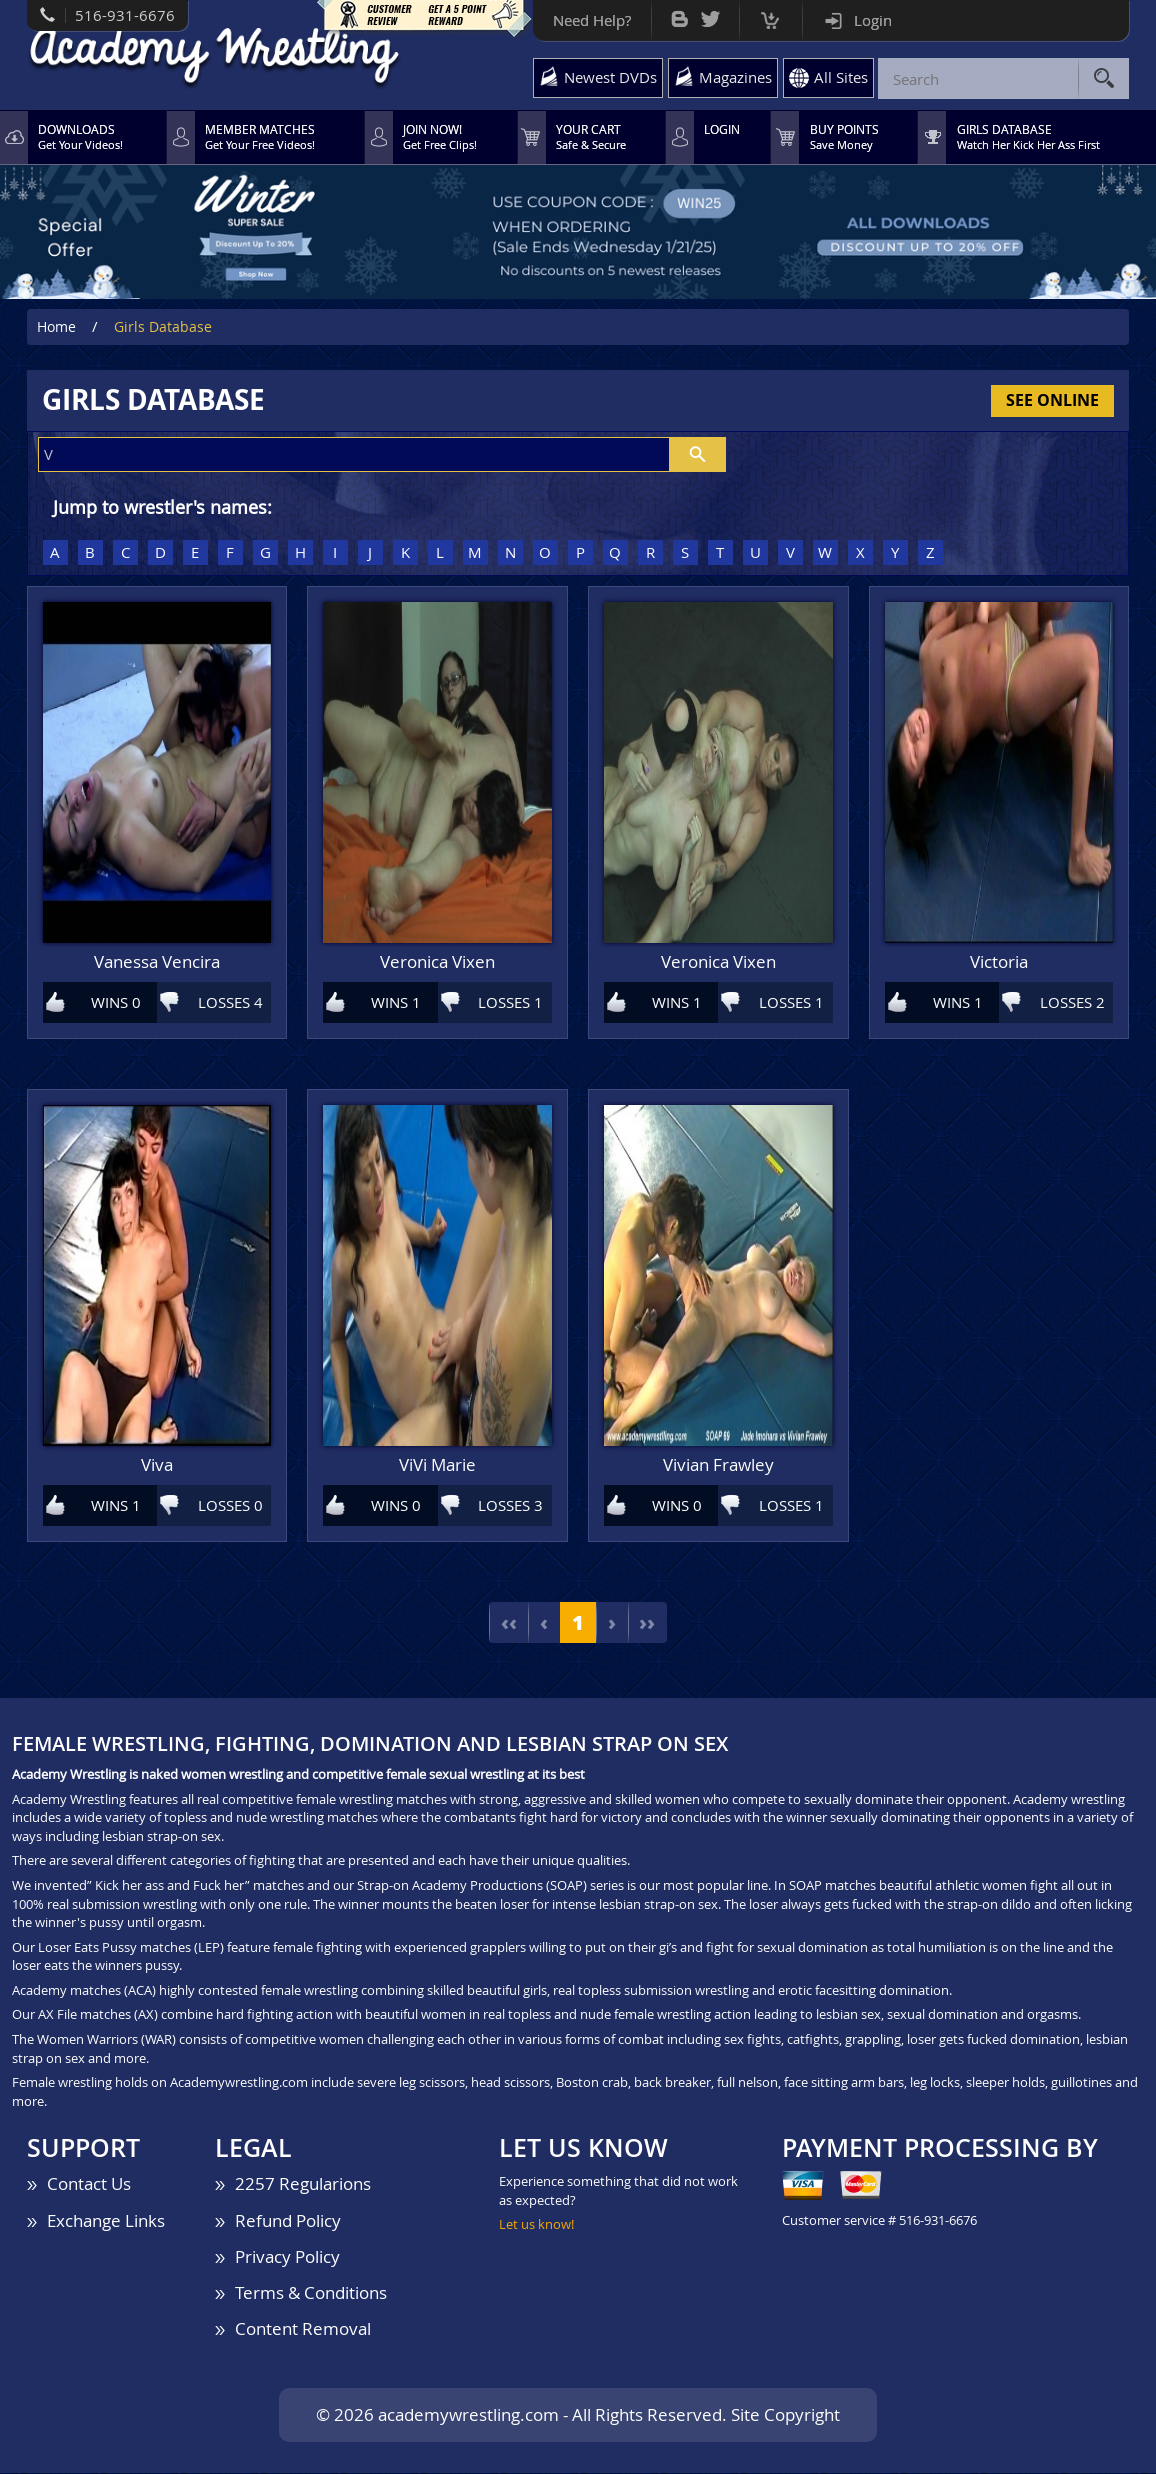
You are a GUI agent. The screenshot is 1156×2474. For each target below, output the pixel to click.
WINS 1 (396, 1003)
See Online (1052, 401)
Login (872, 20)
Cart (769, 15)
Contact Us (89, 2184)
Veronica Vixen (437, 963)
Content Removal (303, 2329)
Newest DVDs (609, 77)
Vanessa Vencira (157, 963)
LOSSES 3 (510, 1506)
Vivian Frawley (718, 1466)
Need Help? (591, 20)
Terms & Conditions (311, 2293)
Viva (157, 1466)
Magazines (734, 77)
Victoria (999, 963)
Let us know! (536, 2225)
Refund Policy (288, 2221)
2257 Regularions (303, 2184)
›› (648, 1623)
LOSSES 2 (1072, 1003)
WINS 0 (116, 1003)
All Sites (840, 77)
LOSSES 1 (510, 1003)
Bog (678, 14)
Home (56, 327)
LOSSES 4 (230, 1003)
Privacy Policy (287, 2257)
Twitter (709, 14)
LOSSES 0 (230, 1506)
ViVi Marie (437, 1466)
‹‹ (508, 1623)
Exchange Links (106, 2221)
